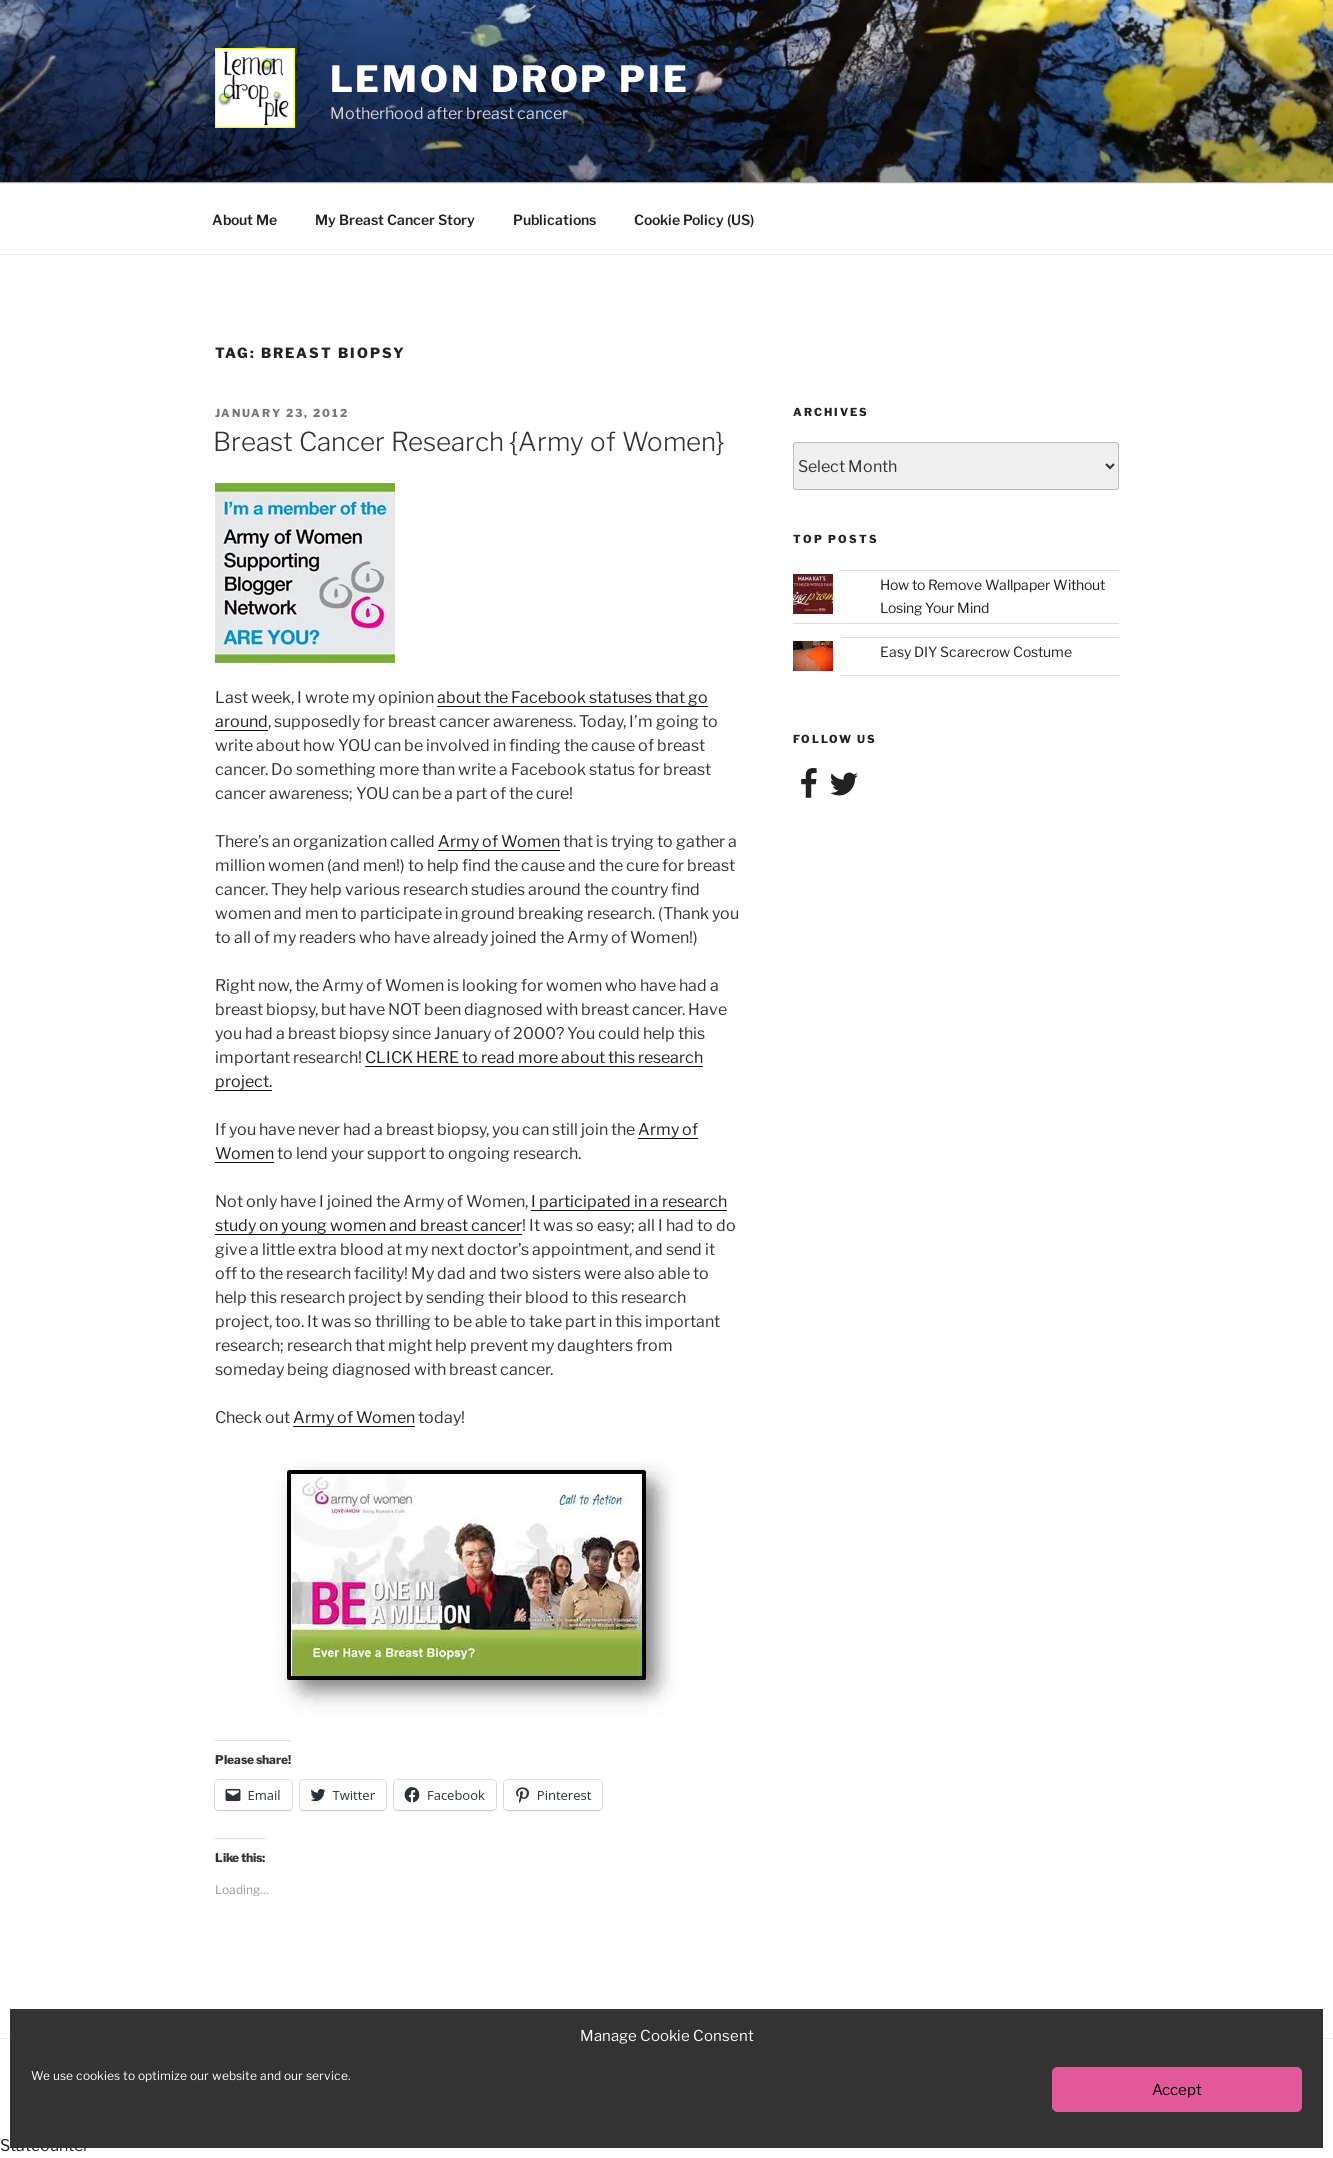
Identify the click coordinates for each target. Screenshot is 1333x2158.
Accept (1177, 2090)
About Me (244, 219)
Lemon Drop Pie (510, 79)
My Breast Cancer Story (395, 219)
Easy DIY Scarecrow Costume (976, 651)
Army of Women (499, 841)
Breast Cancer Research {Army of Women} (468, 441)
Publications (554, 219)
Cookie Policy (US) (694, 219)
